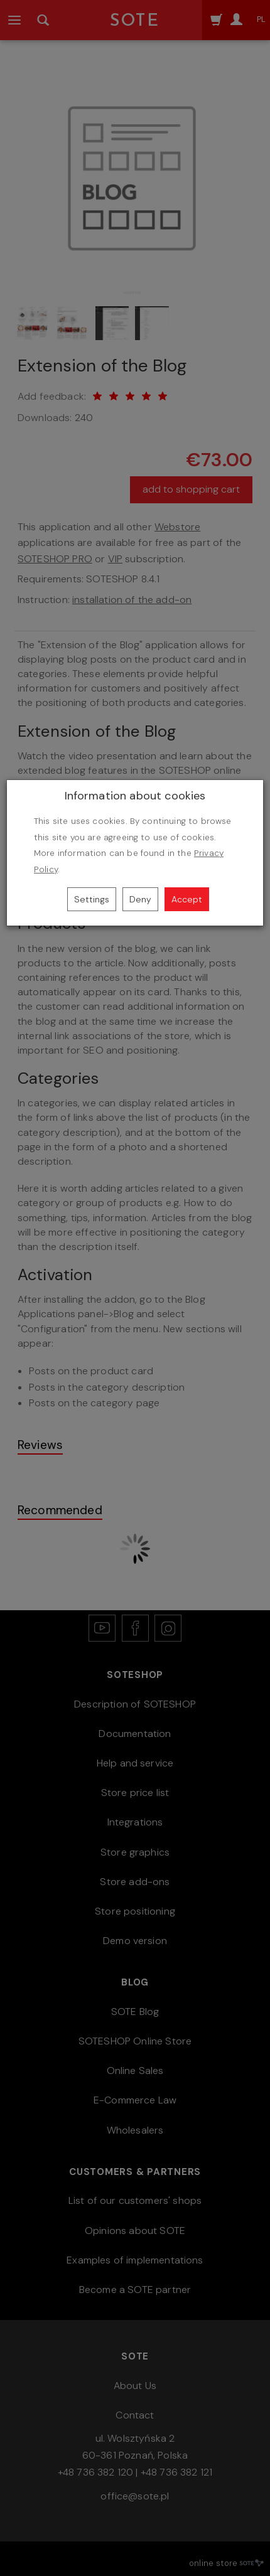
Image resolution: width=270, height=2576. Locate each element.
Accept (186, 899)
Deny (140, 899)
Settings (91, 899)
